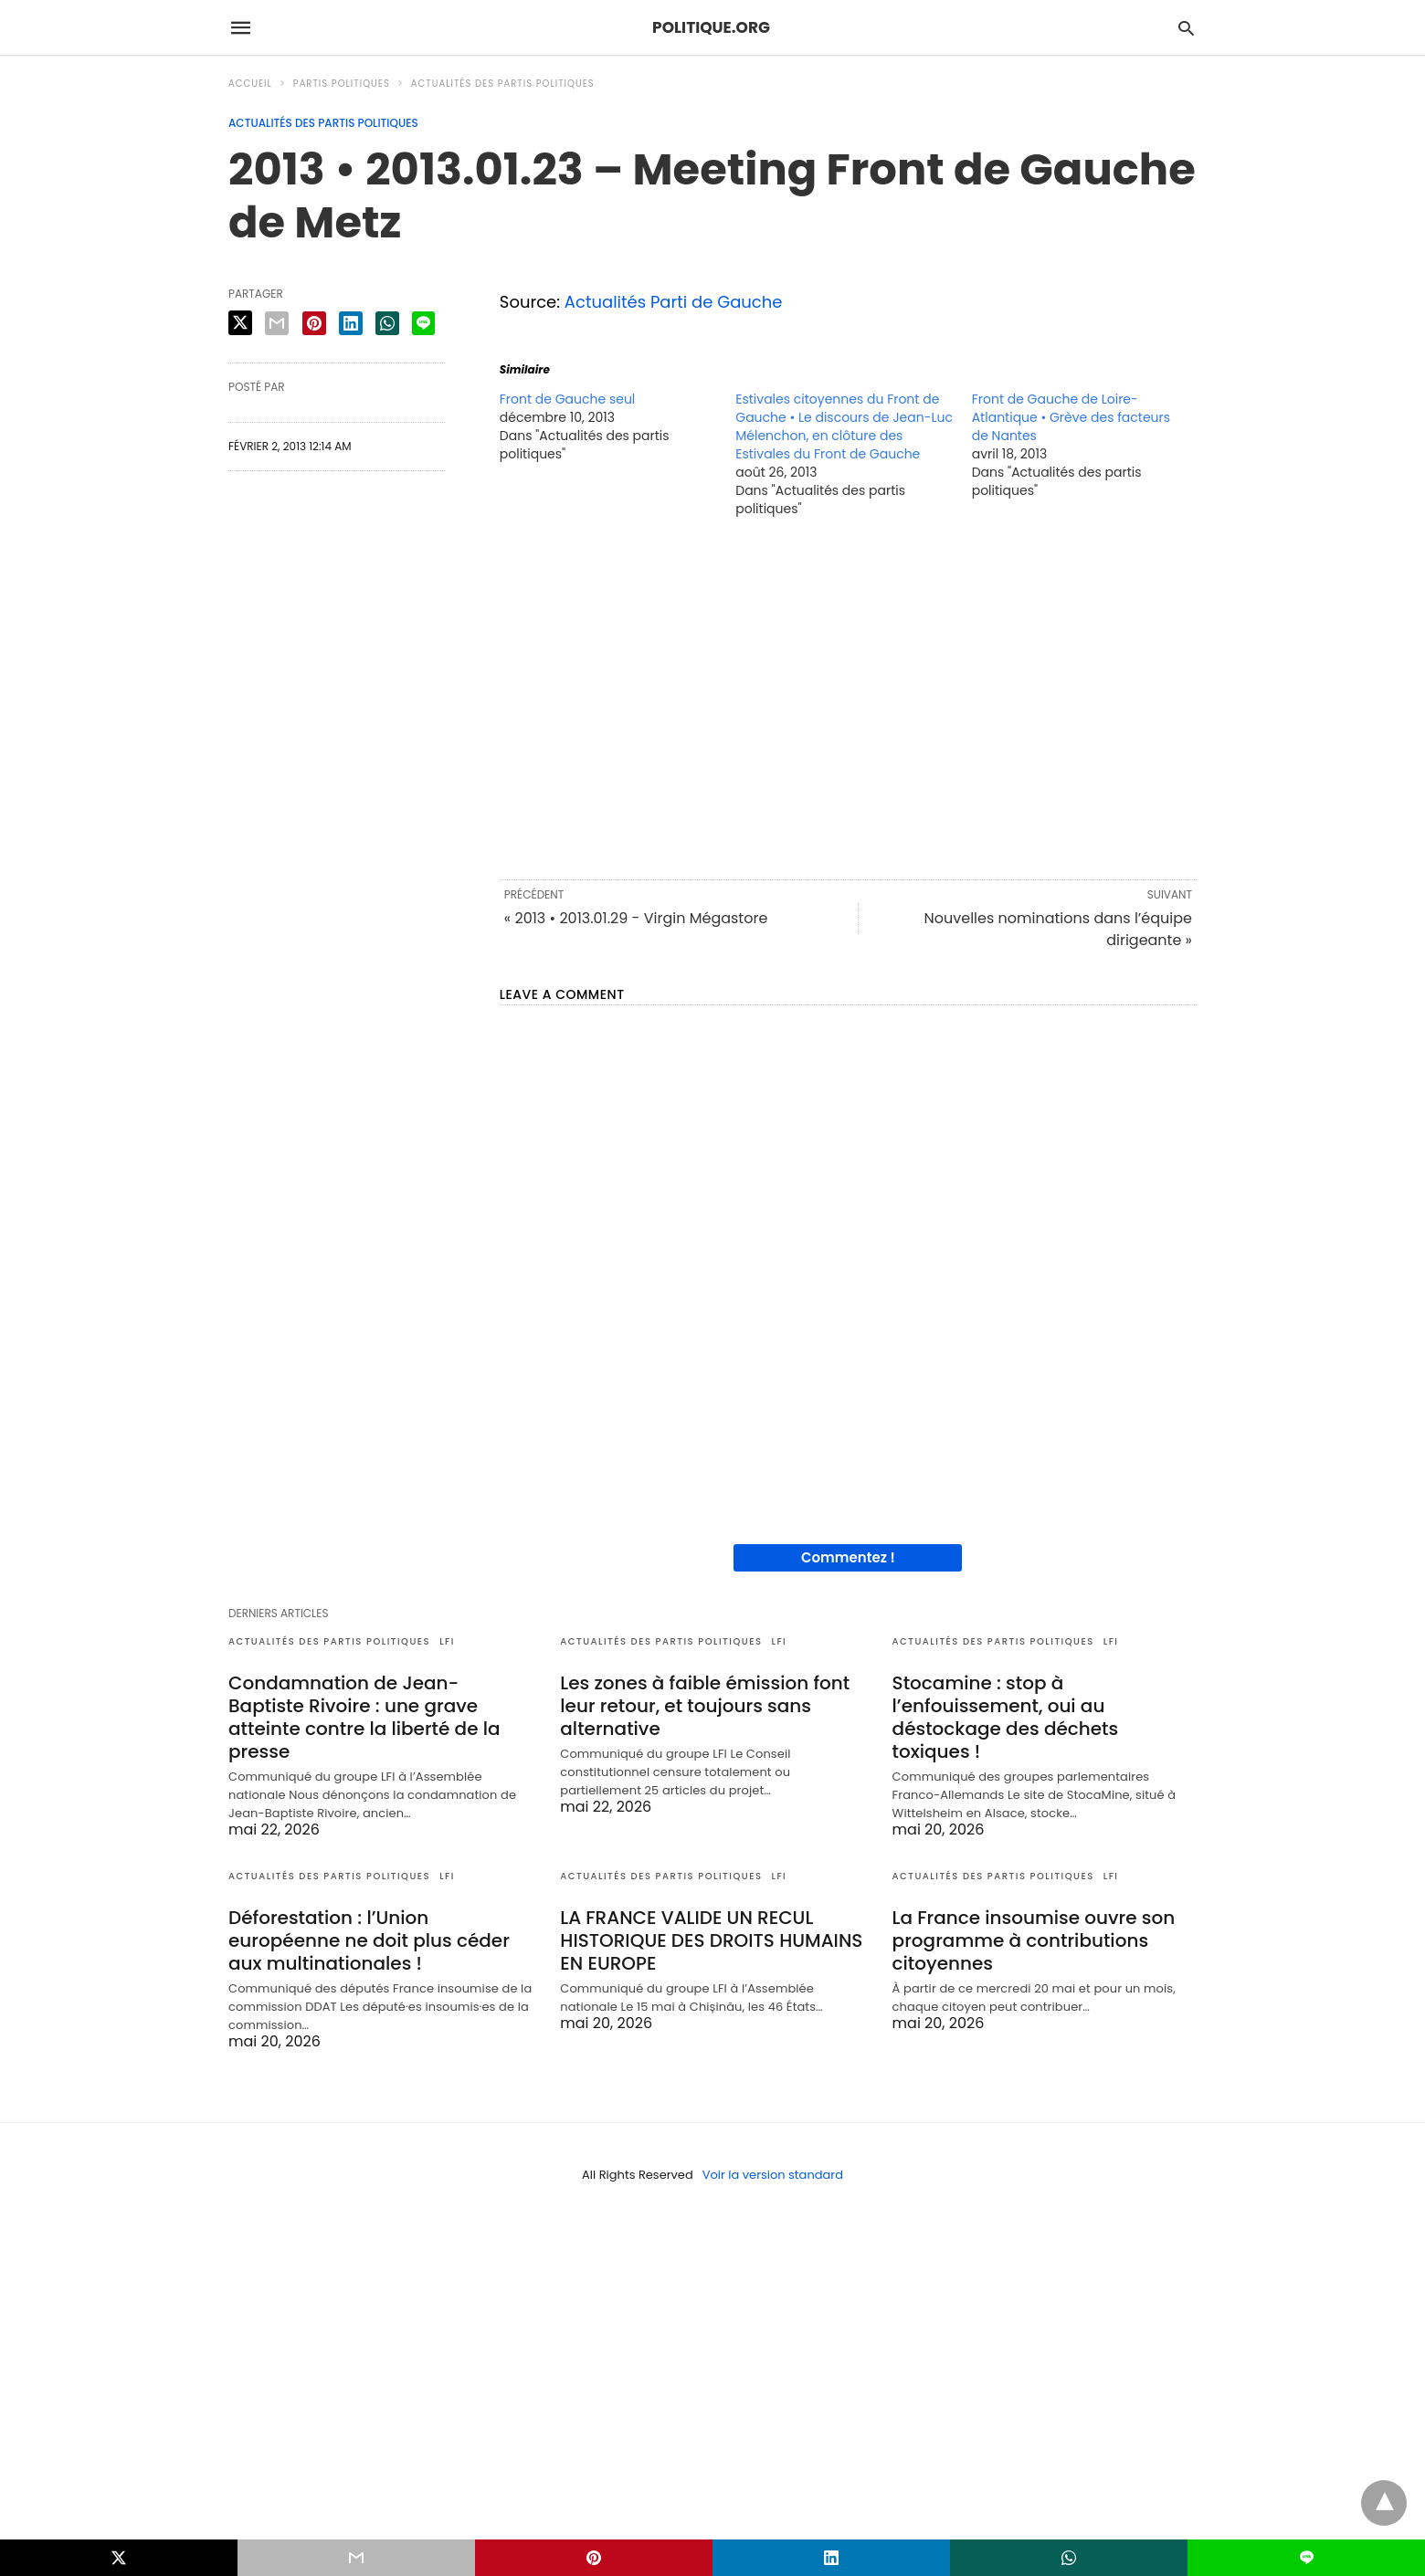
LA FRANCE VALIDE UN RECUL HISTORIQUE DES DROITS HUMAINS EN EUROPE (711, 1940)
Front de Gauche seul (568, 399)
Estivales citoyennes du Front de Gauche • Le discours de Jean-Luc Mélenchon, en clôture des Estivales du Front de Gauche (844, 426)
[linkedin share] (351, 323)
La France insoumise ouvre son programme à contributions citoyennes (1034, 1940)
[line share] (423, 323)
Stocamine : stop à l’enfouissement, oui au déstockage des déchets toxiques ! (1005, 1717)
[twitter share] (240, 322)
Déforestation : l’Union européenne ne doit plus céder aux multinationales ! (369, 1940)
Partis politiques (341, 83)
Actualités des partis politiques (503, 83)
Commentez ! (848, 1557)
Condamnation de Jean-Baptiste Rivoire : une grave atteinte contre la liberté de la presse (364, 1717)
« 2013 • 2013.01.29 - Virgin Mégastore (636, 918)
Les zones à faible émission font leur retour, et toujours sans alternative (705, 1705)
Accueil (250, 83)
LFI (447, 1641)
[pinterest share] (314, 323)
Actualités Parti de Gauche (674, 301)
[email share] (277, 323)
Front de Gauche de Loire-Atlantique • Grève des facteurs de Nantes (1071, 417)
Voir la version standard (772, 2174)
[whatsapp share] (387, 323)
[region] (848, 697)
